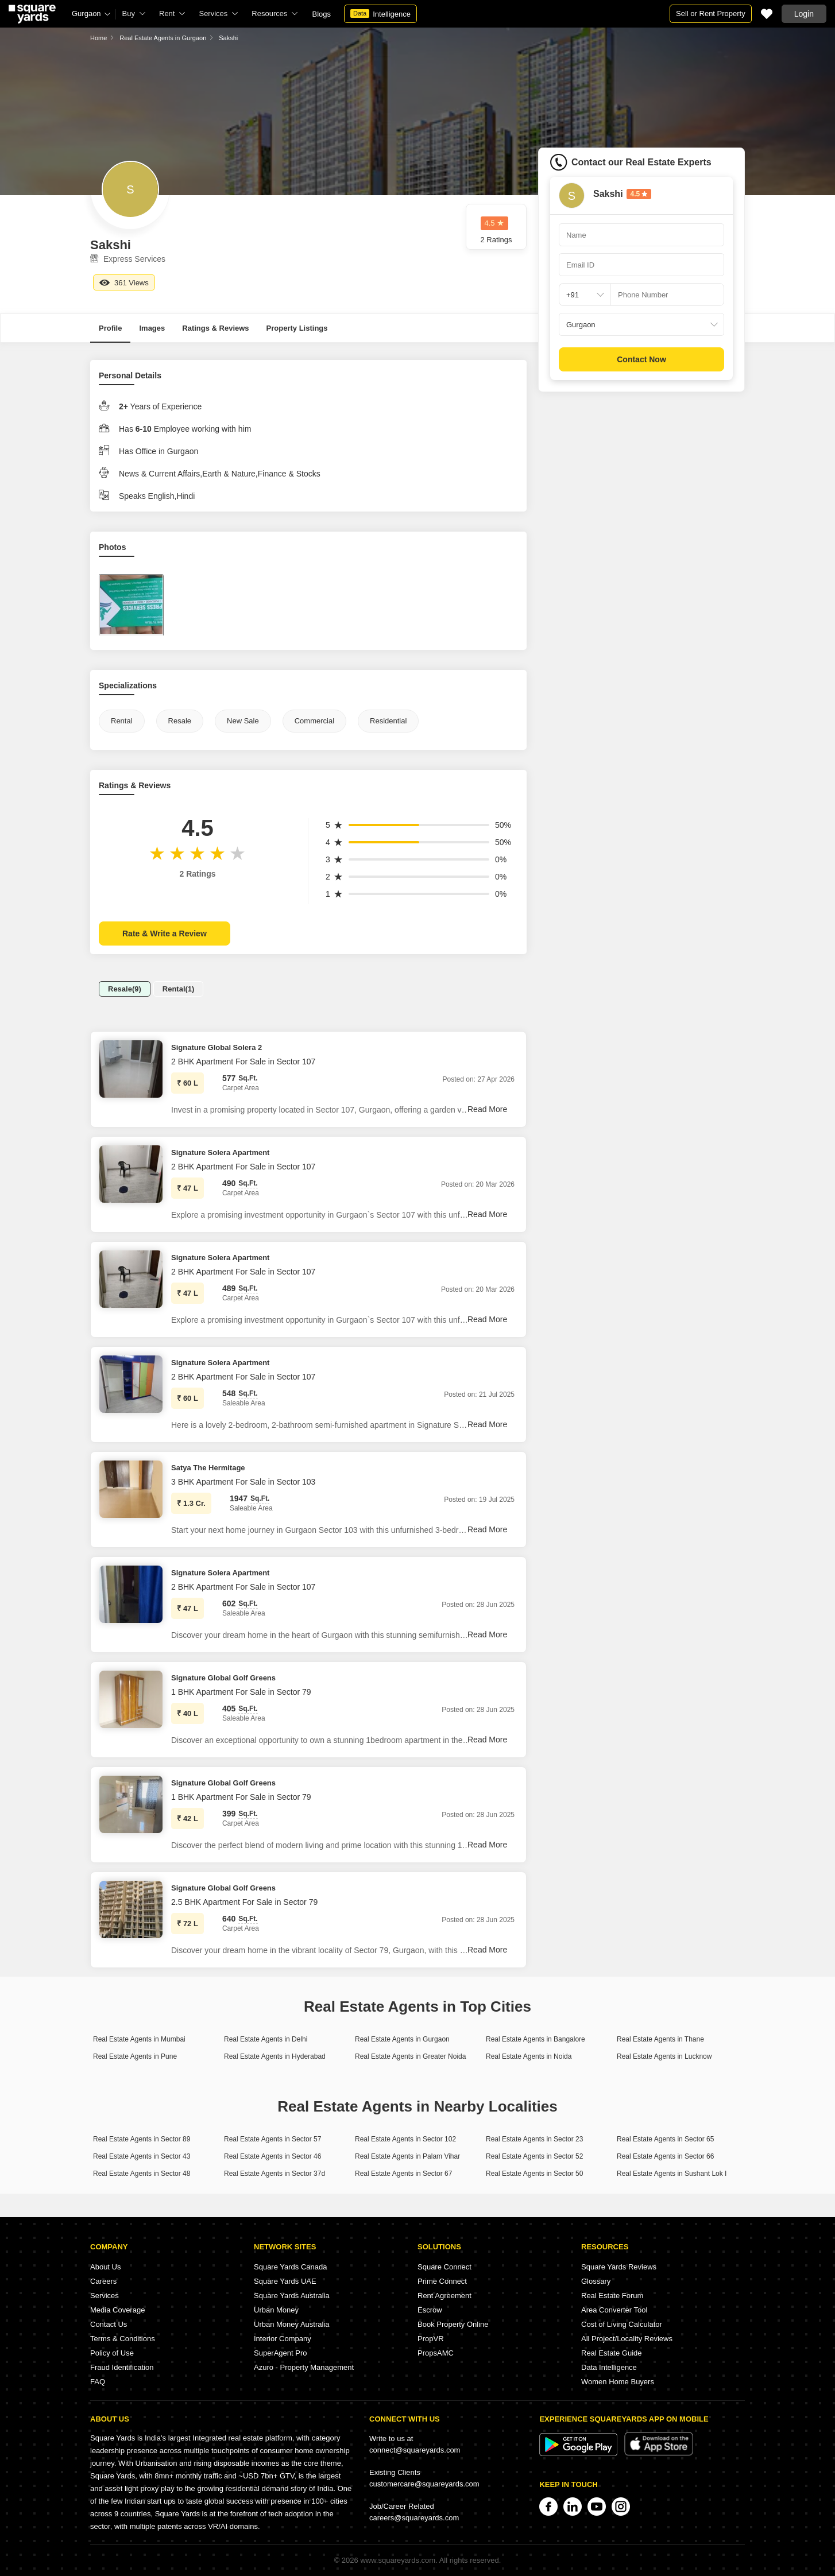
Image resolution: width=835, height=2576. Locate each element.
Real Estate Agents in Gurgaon (162, 37)
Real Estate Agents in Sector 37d (274, 2174)
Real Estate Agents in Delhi (265, 2039)
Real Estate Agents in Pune (135, 2056)
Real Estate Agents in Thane (660, 2039)
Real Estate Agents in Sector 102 (405, 2139)
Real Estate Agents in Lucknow (664, 2056)
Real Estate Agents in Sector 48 (141, 2174)
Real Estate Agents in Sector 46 (272, 2156)
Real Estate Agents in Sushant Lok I (671, 2174)
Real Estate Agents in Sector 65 (665, 2139)
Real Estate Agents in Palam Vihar (407, 2156)
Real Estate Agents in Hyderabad (275, 2056)
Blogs (321, 14)
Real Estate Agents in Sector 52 (534, 2156)
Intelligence (380, 13)
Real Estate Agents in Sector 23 (534, 2139)
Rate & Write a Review (164, 933)
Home (98, 37)
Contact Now (641, 359)
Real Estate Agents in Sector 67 (403, 2174)
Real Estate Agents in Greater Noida (410, 2056)
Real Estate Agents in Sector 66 (665, 2156)
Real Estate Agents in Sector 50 (534, 2174)
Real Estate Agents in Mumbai (139, 2039)
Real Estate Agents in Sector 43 (141, 2156)
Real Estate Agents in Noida (528, 2056)
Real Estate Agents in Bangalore (535, 2039)
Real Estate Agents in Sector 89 (141, 2139)
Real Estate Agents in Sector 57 (272, 2139)
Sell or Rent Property (710, 13)
